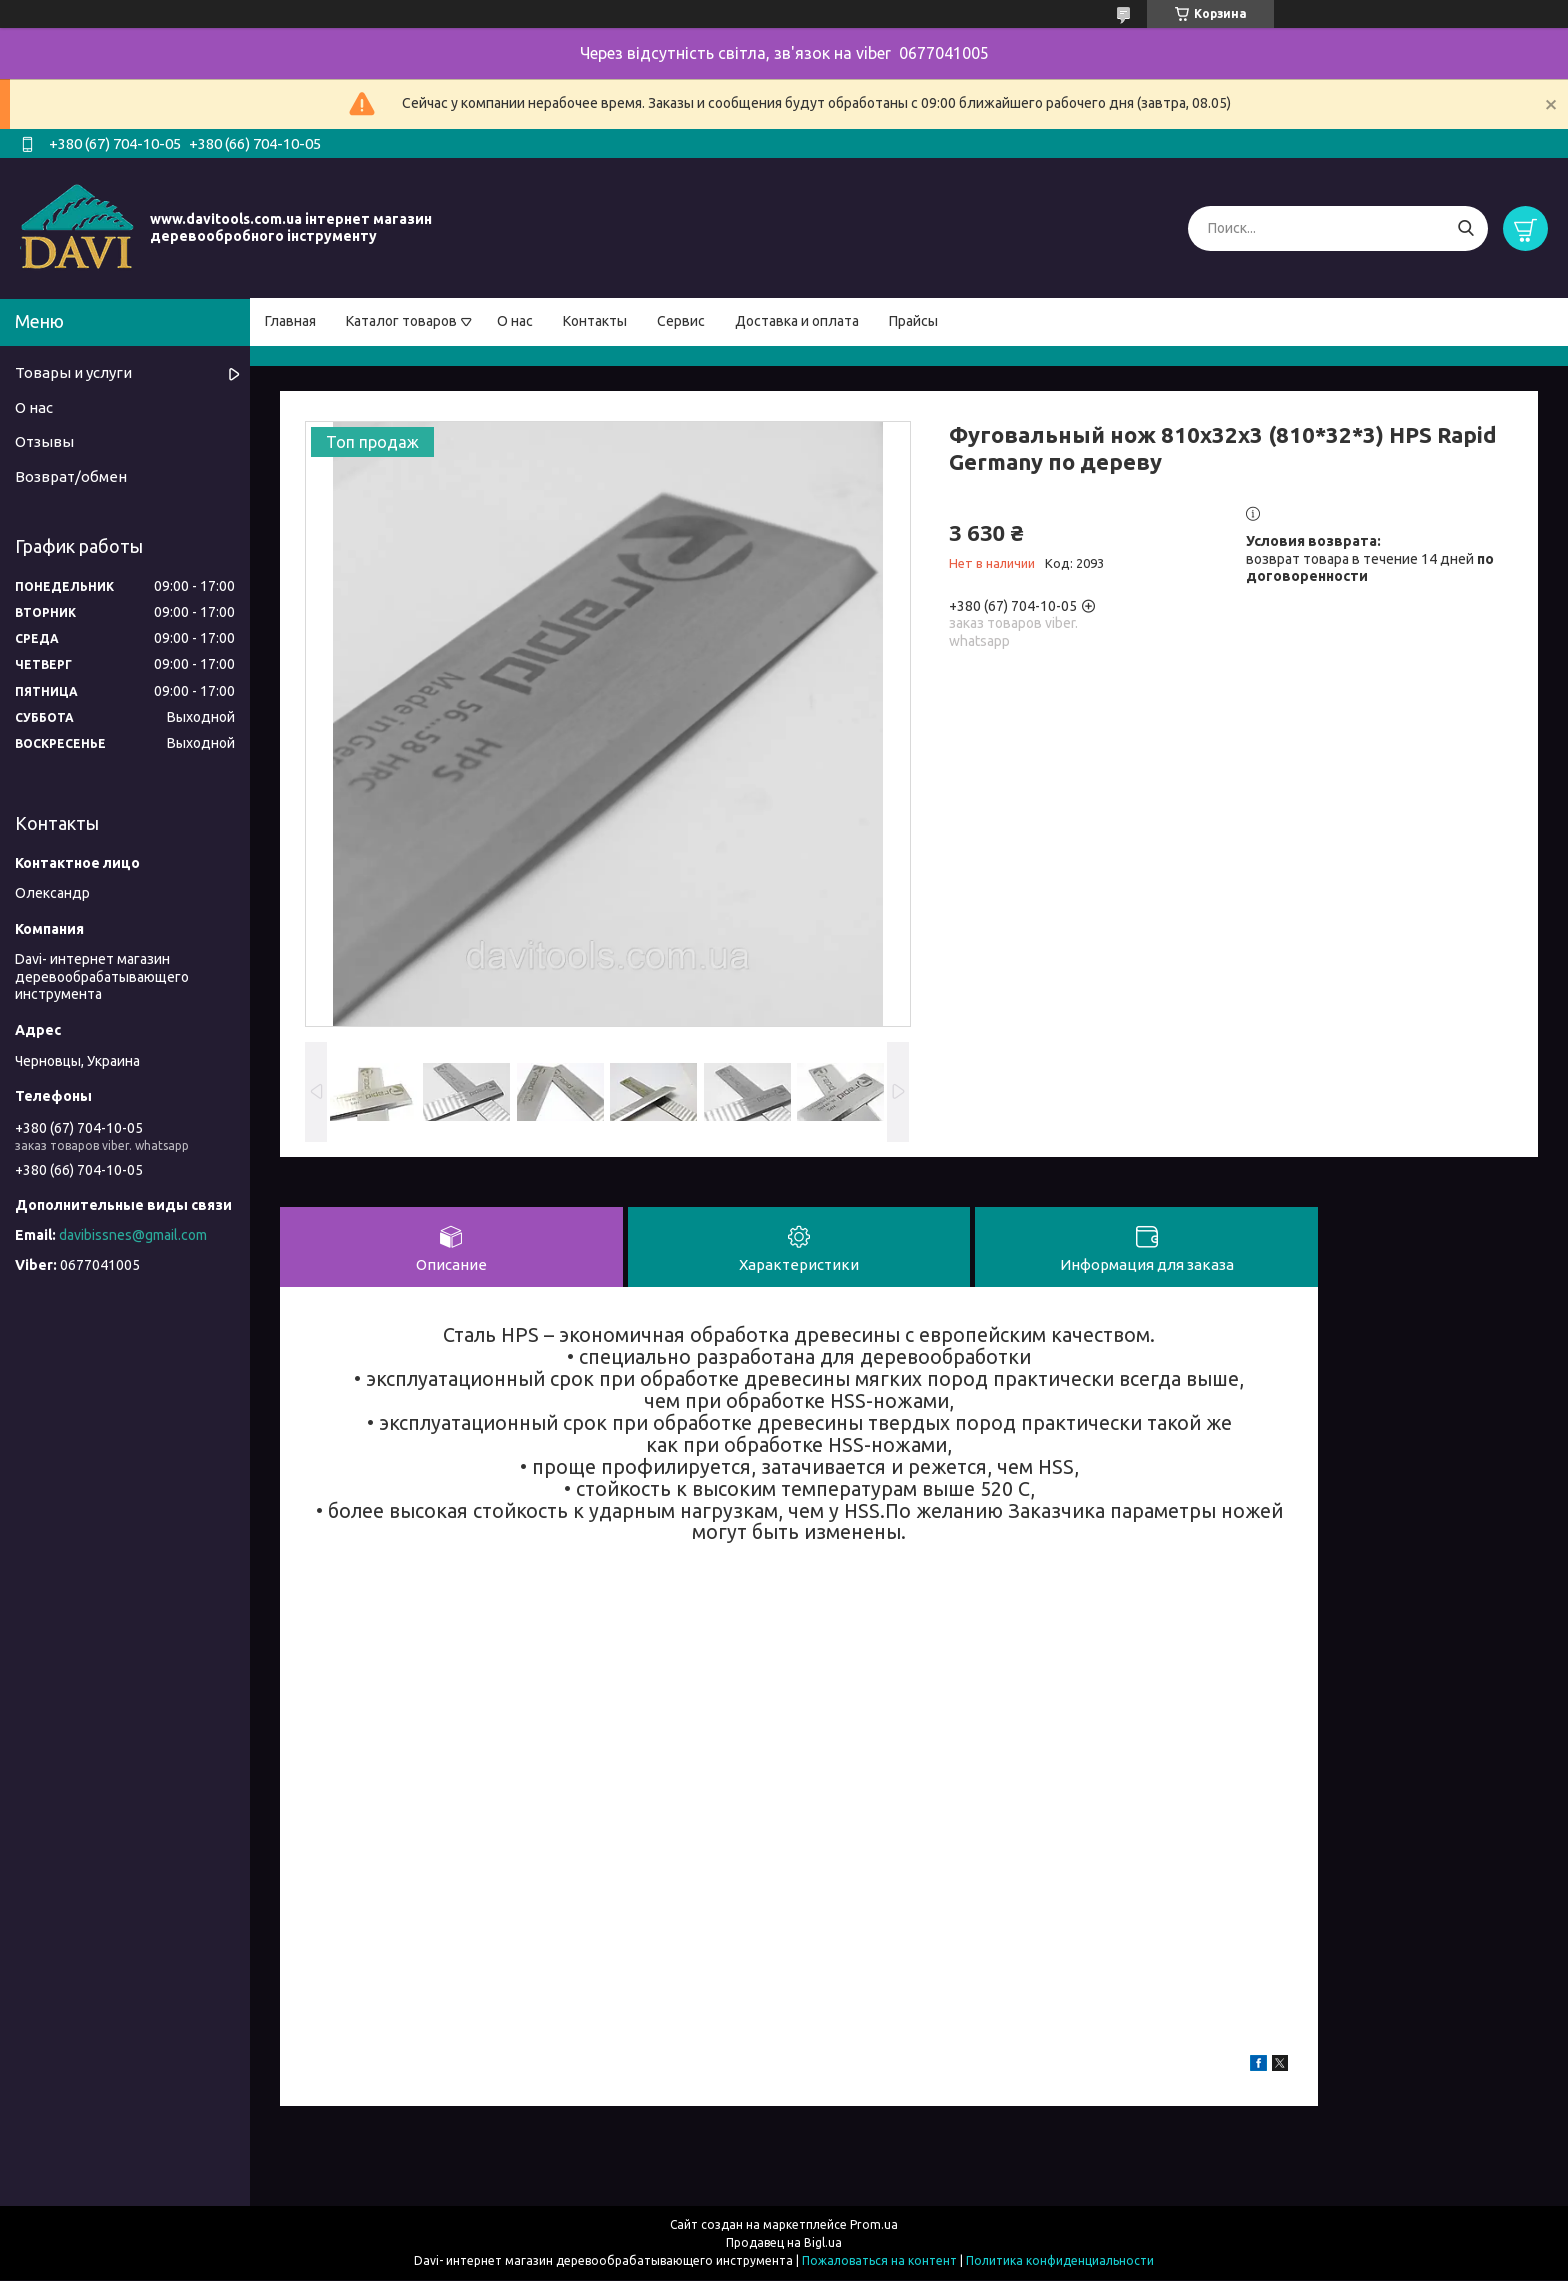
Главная (290, 321)
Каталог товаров (401, 321)
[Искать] (1465, 228)
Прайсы (913, 321)
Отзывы (44, 441)
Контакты (595, 321)
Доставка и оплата (797, 321)
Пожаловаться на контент (879, 2261)
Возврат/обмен (71, 476)
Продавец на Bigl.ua (784, 2243)
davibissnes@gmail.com (133, 1235)
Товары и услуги (73, 372)
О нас (515, 321)
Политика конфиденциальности (1060, 2261)
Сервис (681, 321)
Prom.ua (874, 2225)
